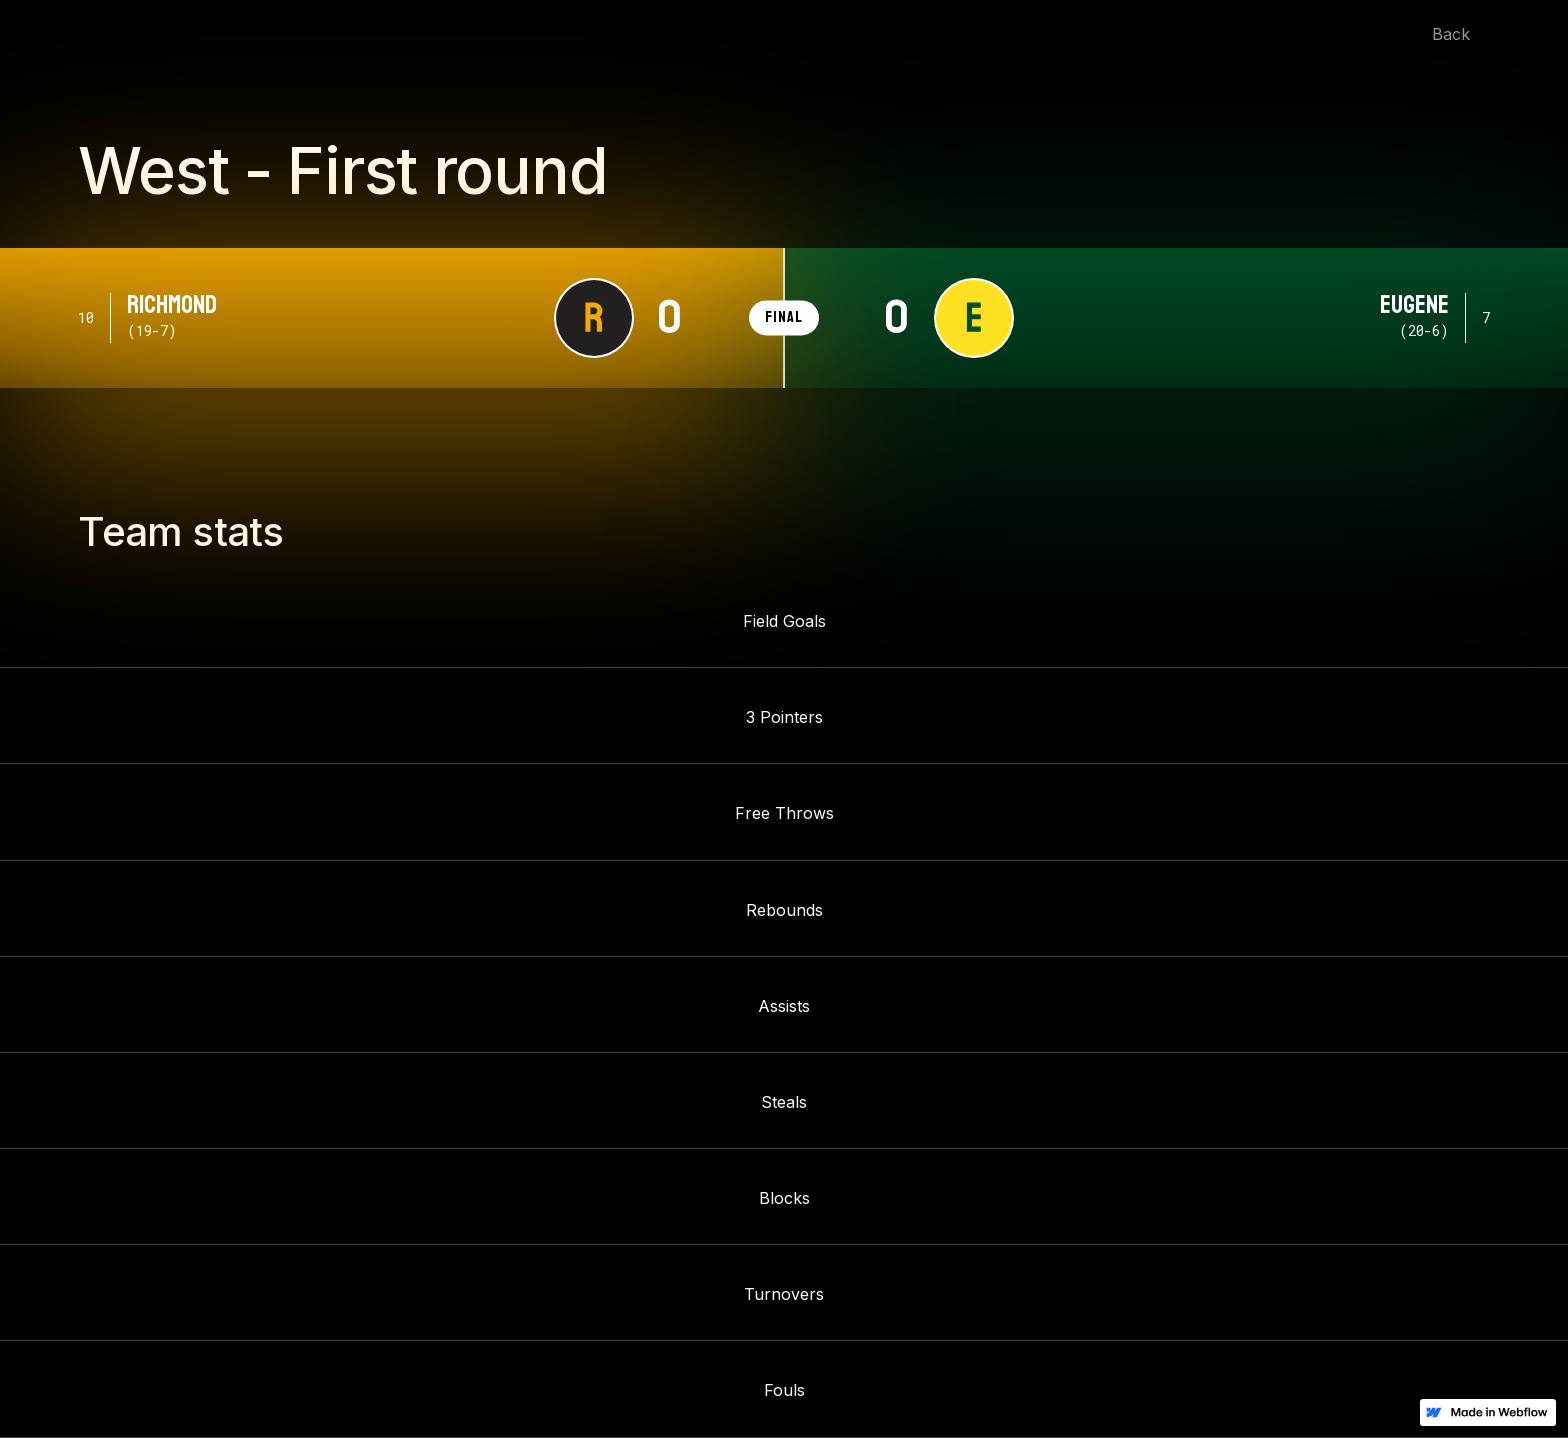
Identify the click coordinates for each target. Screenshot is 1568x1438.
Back (1451, 34)
